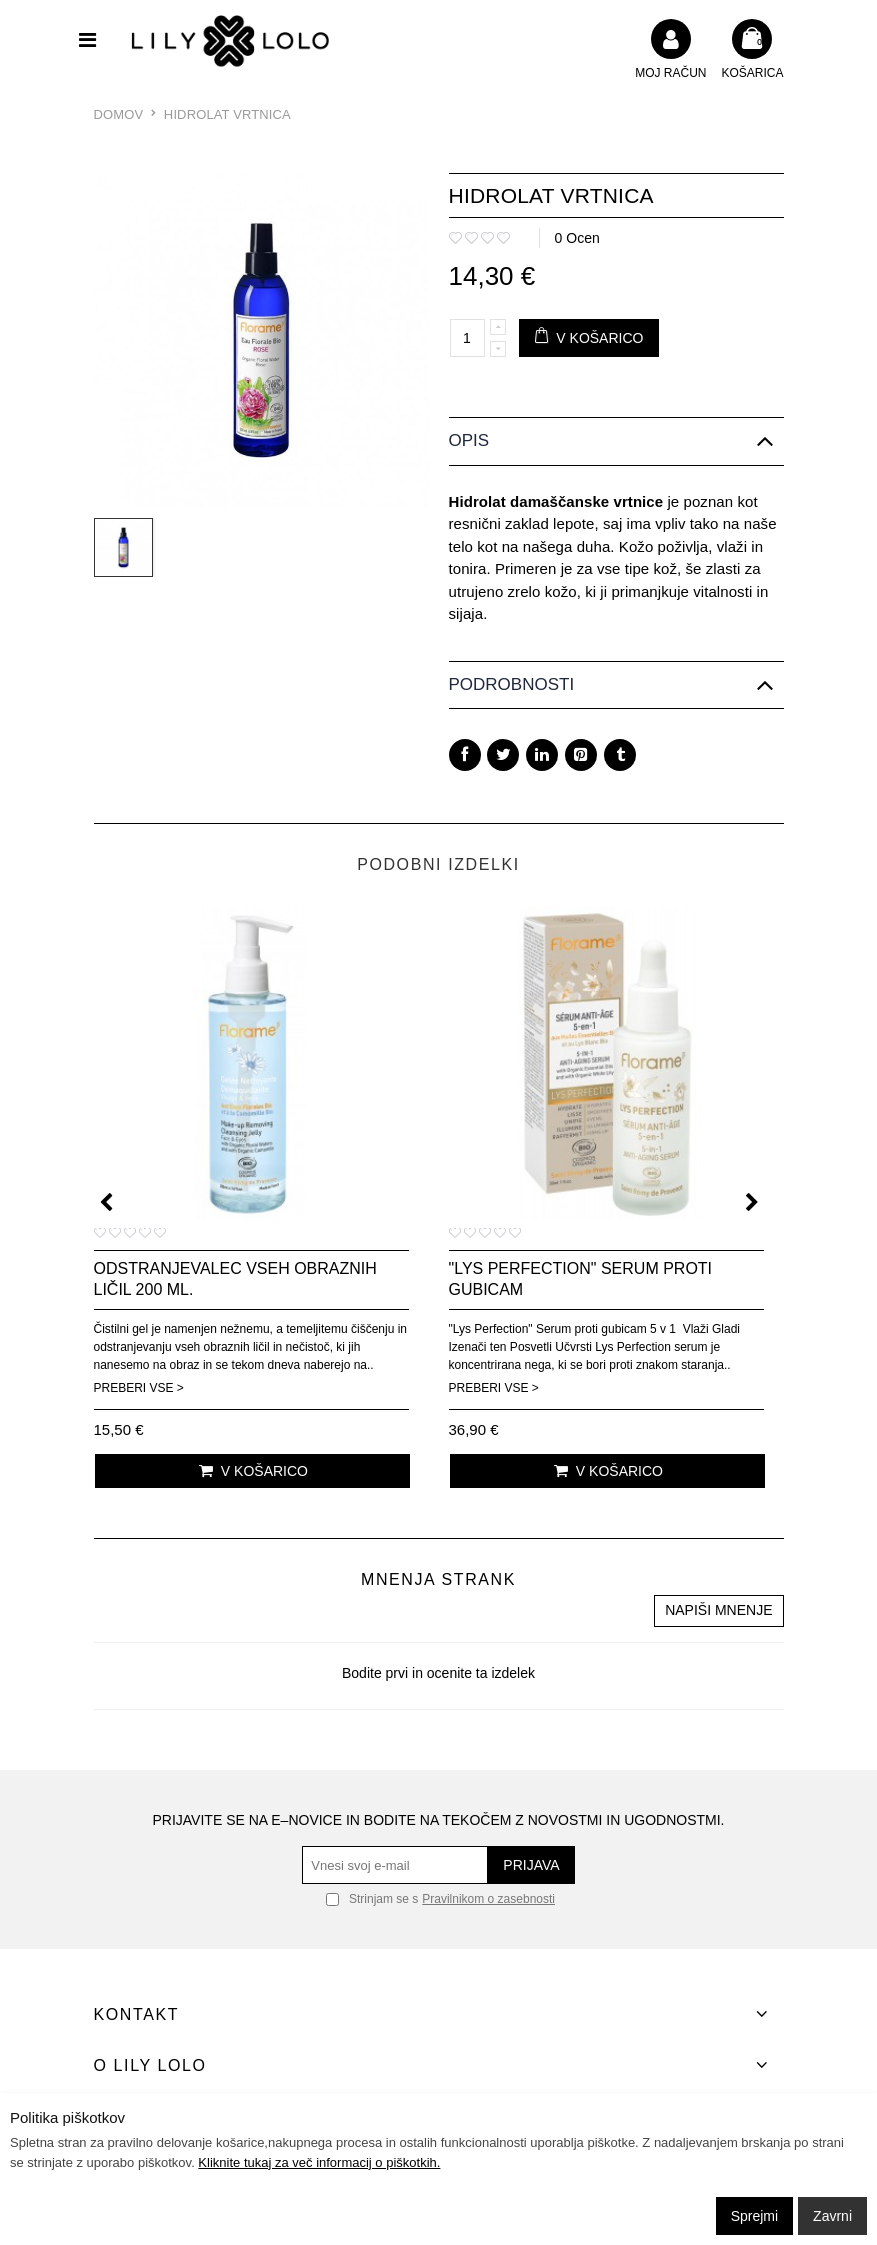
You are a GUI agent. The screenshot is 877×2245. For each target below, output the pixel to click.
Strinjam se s (372, 1899)
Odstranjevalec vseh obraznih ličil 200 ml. (235, 1279)
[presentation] (106, 1202)
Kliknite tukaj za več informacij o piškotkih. (319, 2162)
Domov (119, 114)
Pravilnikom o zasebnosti (488, 1899)
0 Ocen (577, 238)
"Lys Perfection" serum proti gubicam (581, 1279)
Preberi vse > (139, 1388)
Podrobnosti (512, 684)
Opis (469, 440)
